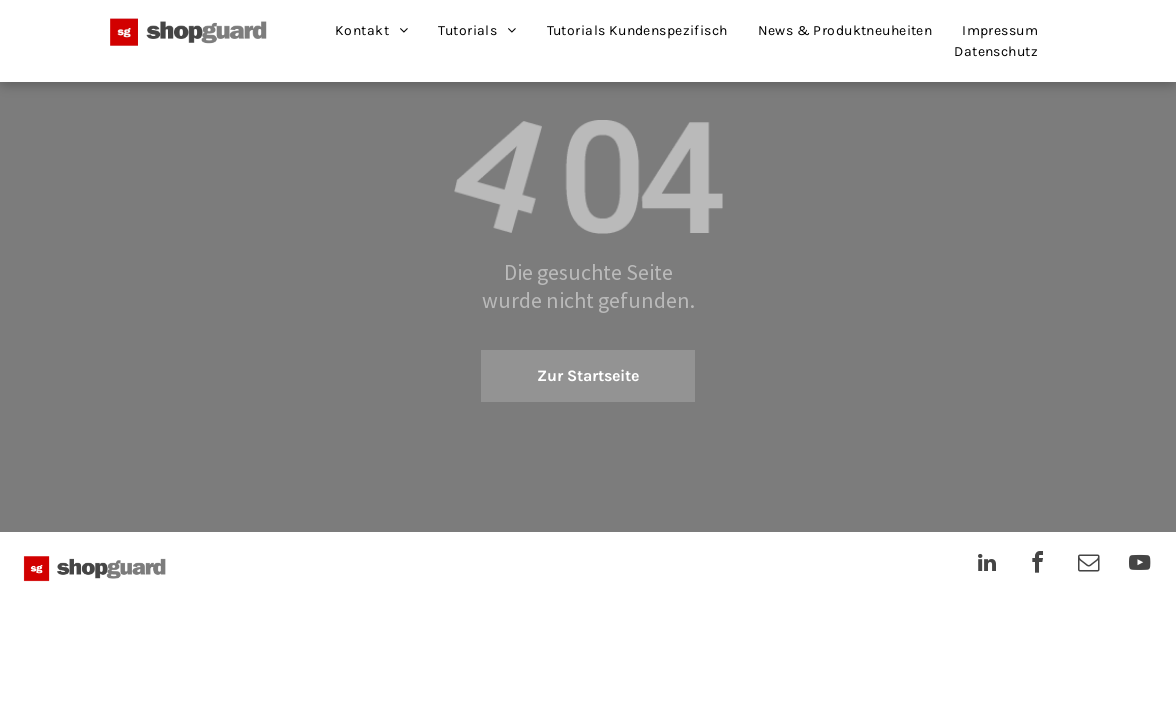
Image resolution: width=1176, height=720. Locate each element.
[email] (1089, 565)
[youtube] (1140, 565)
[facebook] (1038, 565)
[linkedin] (987, 565)
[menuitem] (371, 30)
